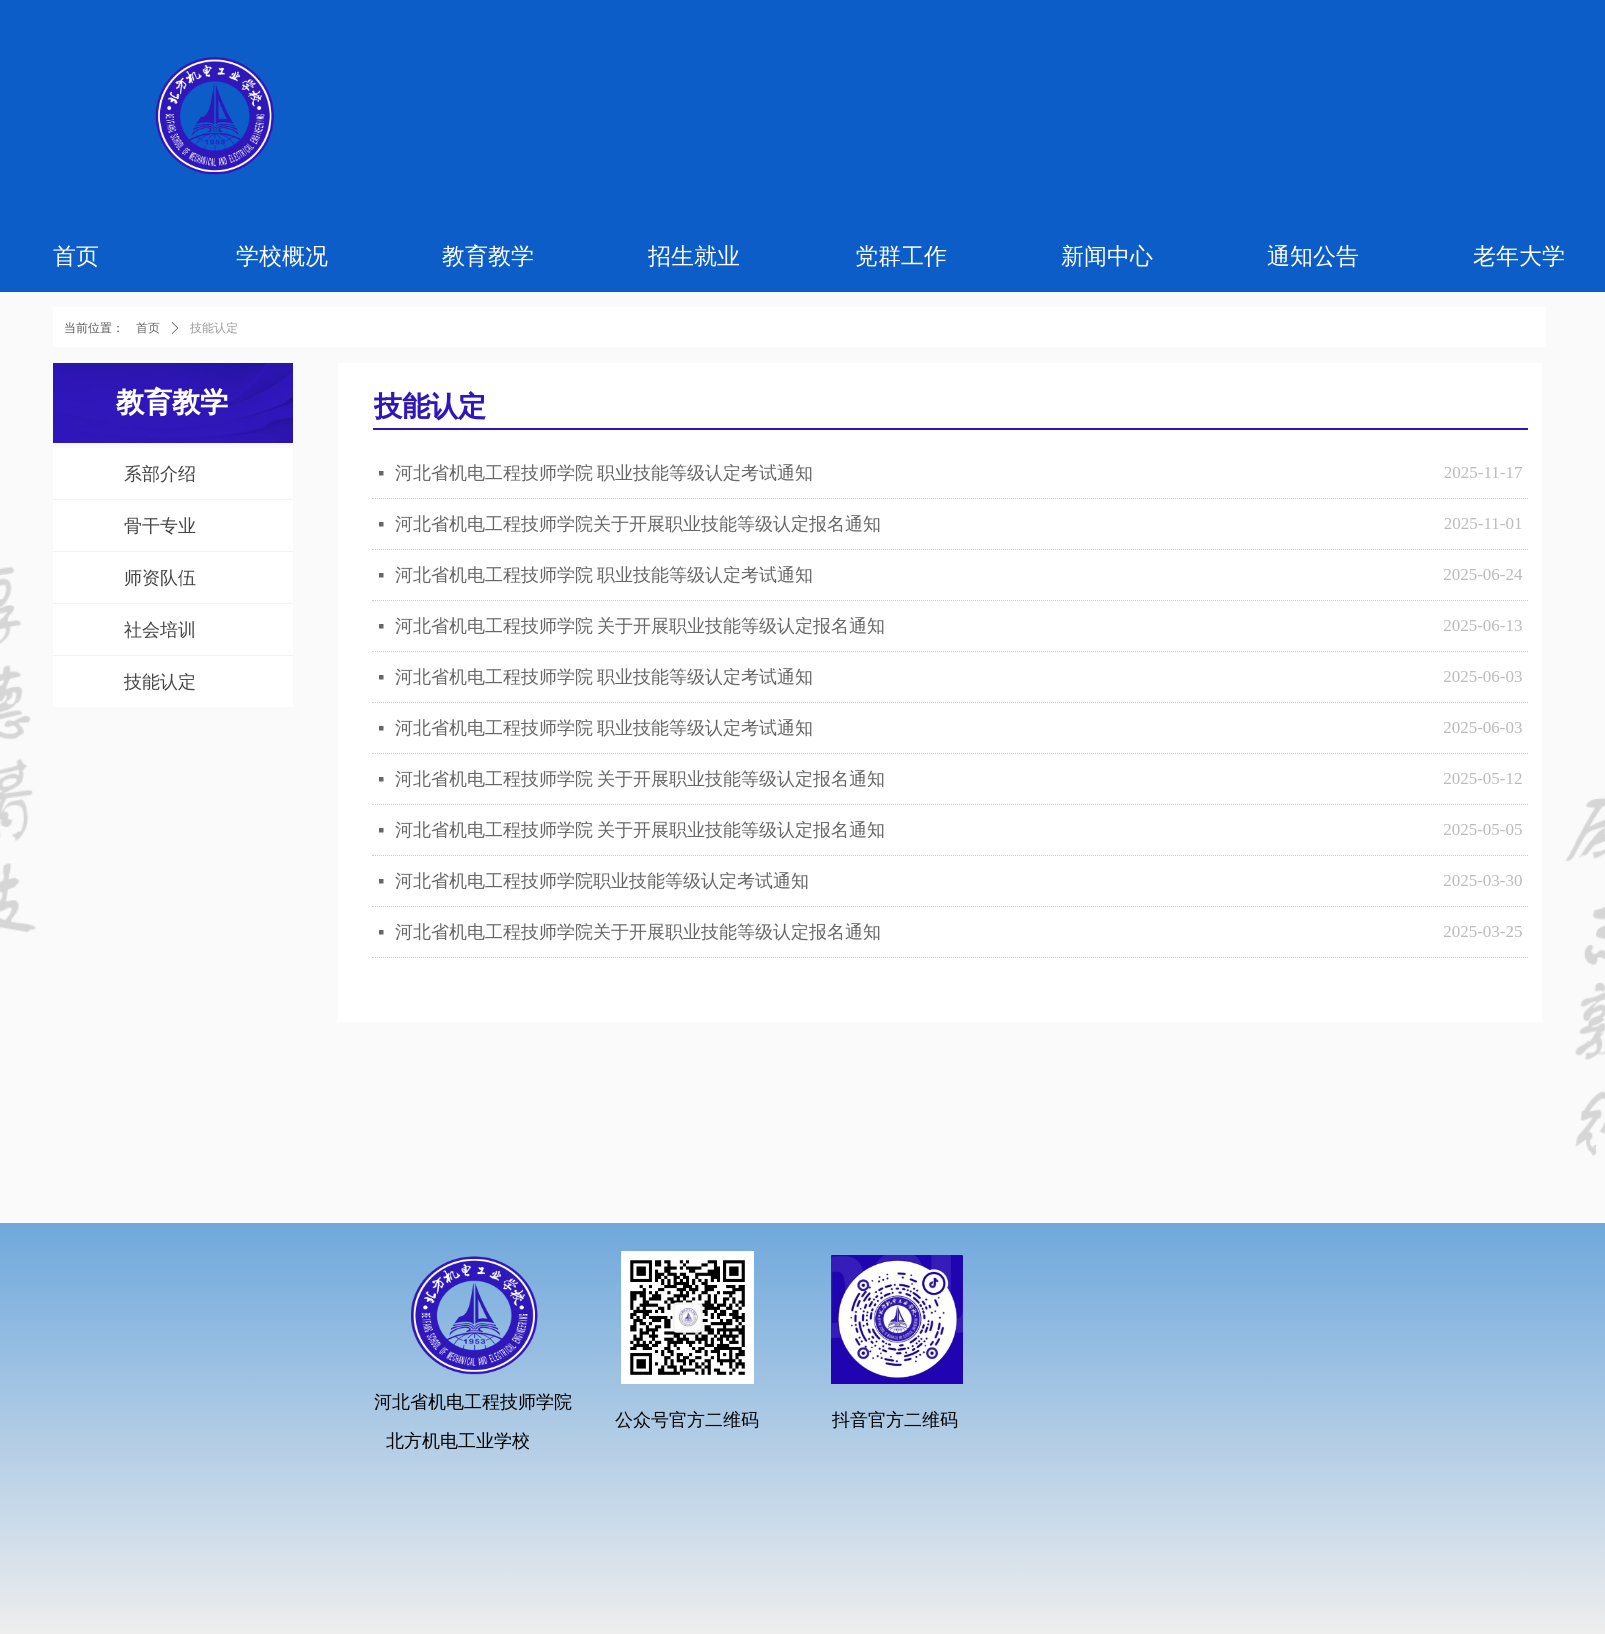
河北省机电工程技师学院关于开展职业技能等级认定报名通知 (638, 524)
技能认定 (214, 328)
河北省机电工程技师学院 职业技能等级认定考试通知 (604, 473)
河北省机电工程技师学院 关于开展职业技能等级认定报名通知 (640, 626)
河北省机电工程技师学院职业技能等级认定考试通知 (602, 881)
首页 (148, 328)
